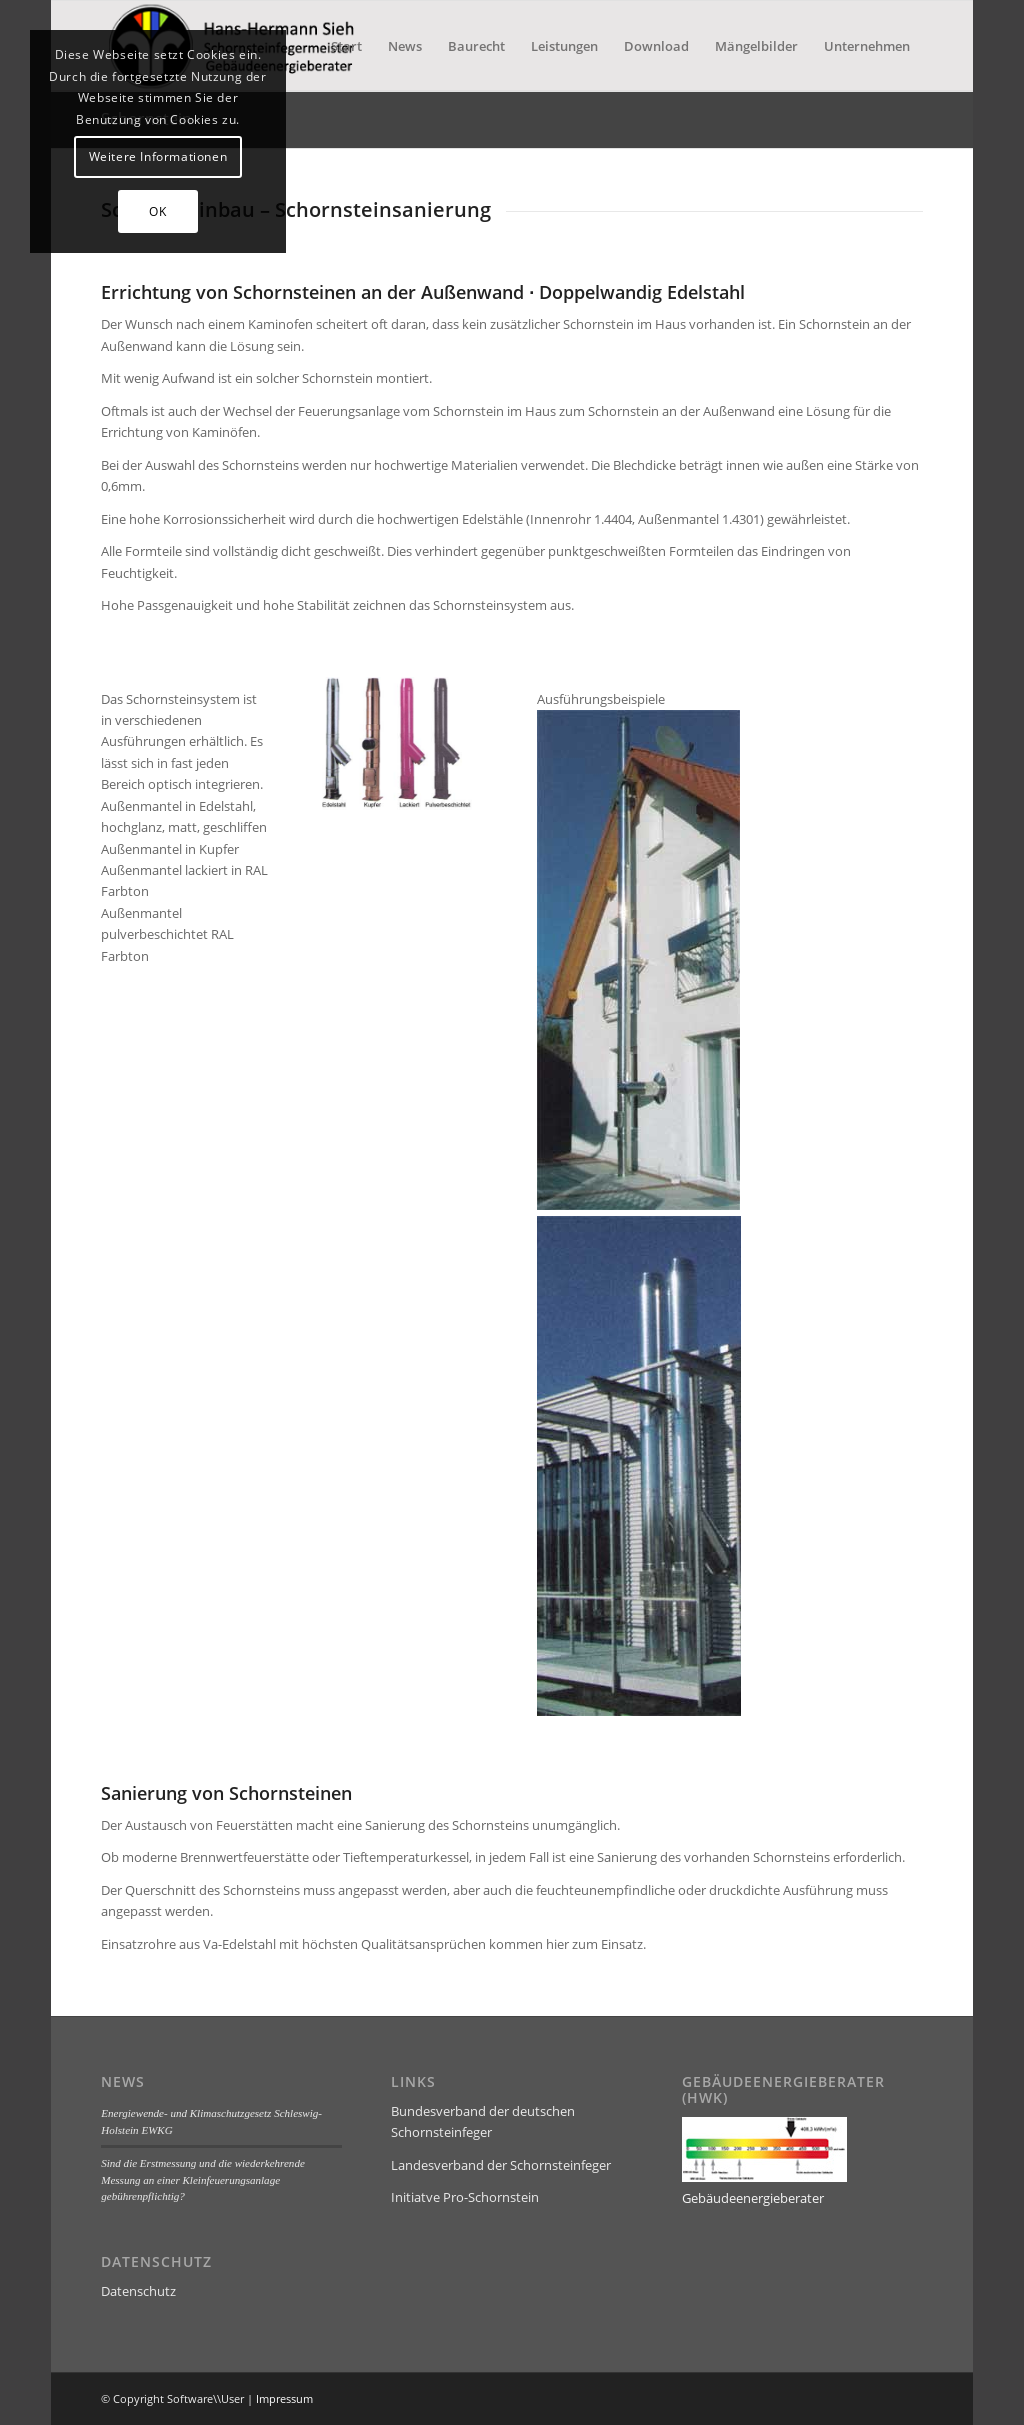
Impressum (284, 2398)
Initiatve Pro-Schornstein (465, 2197)
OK (157, 211)
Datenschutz (138, 2291)
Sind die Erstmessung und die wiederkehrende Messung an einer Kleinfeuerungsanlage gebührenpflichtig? (203, 2179)
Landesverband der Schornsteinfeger (501, 2165)
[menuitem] (346, 46)
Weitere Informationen (158, 156)
